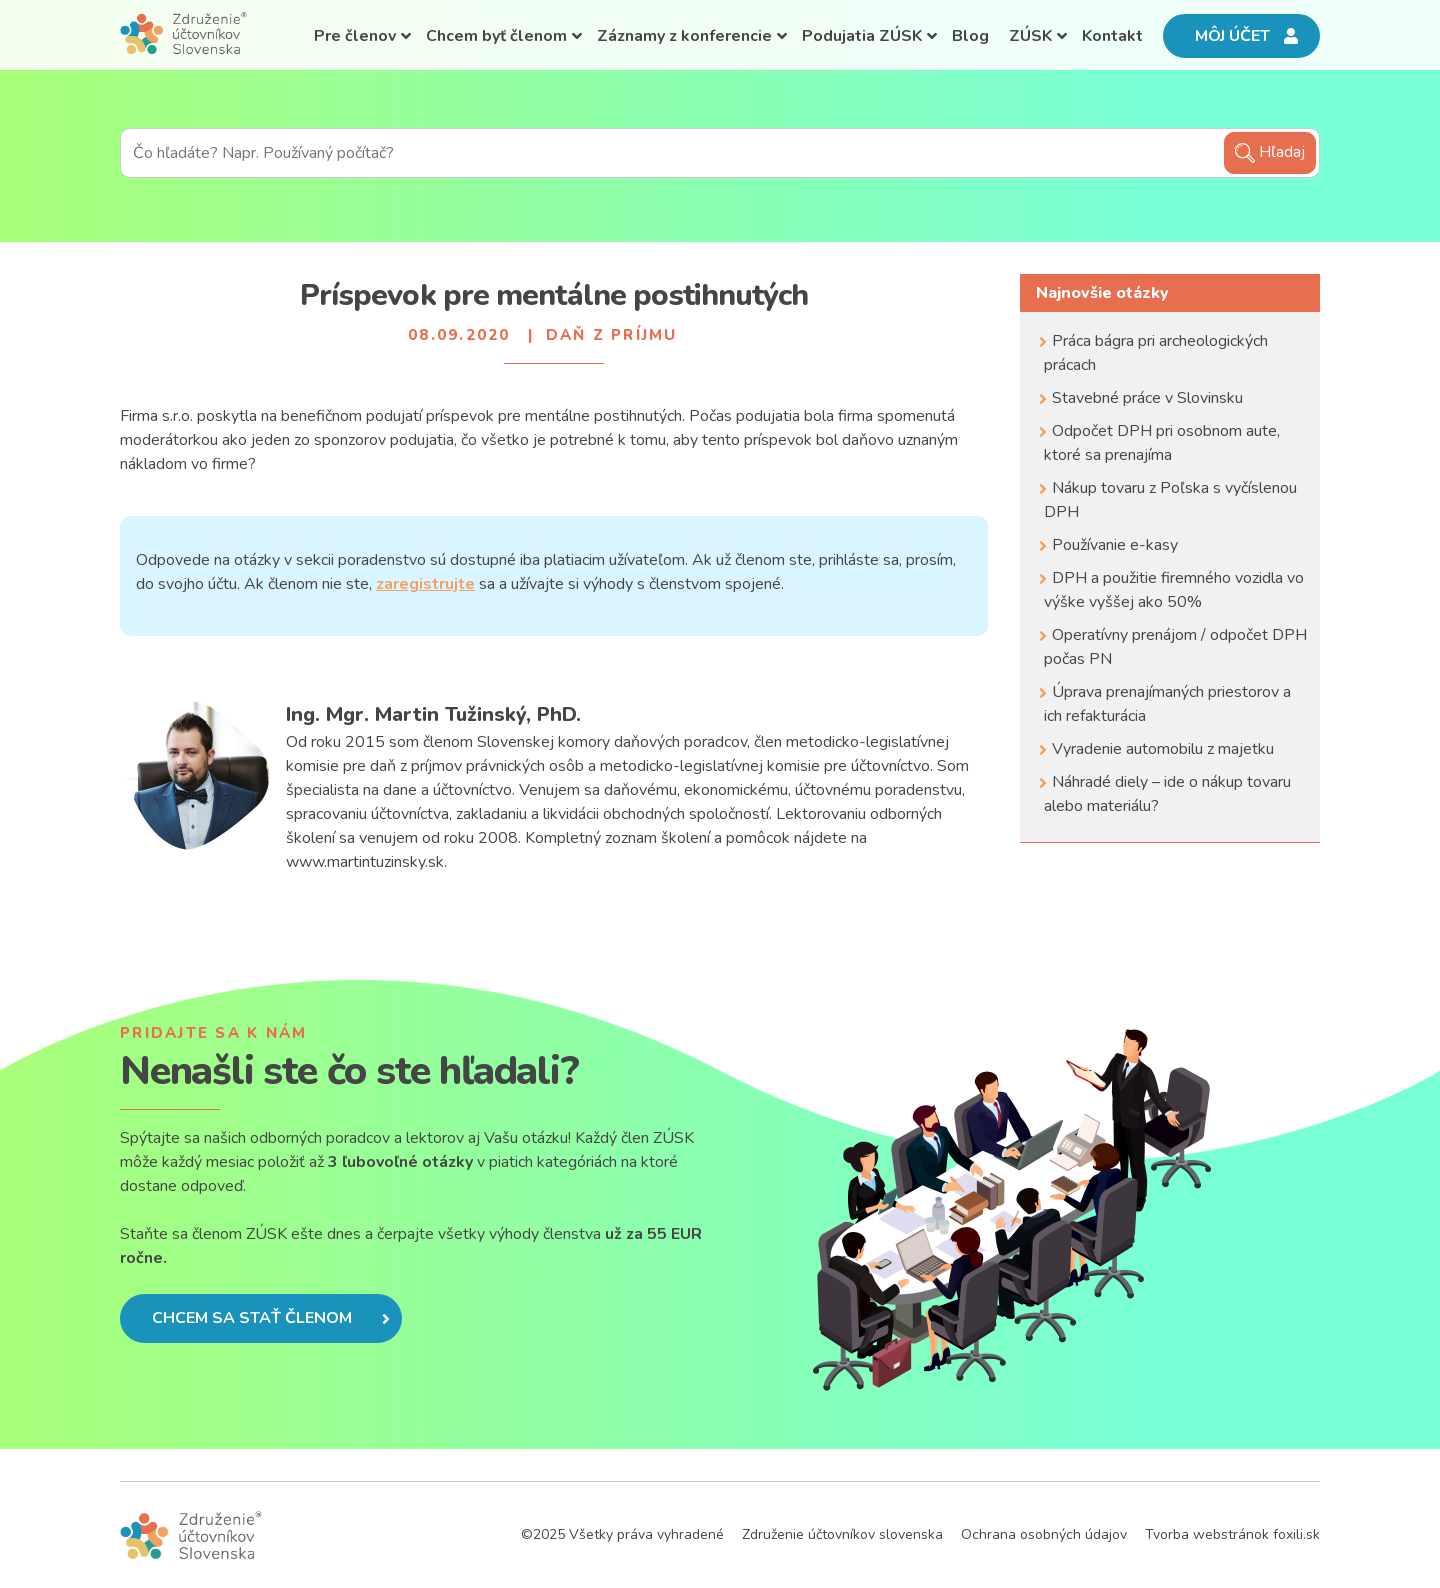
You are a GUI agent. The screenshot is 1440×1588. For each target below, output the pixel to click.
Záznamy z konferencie (684, 36)
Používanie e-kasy (1115, 545)
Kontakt (1112, 36)
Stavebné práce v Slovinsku (1147, 398)
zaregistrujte (425, 584)
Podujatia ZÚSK (862, 36)
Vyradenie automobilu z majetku (1163, 749)
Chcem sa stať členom (271, 1318)
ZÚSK (1030, 36)
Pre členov (355, 36)
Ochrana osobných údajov (1044, 1534)
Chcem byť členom (496, 36)
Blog (970, 36)
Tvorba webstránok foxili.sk (1232, 1534)
